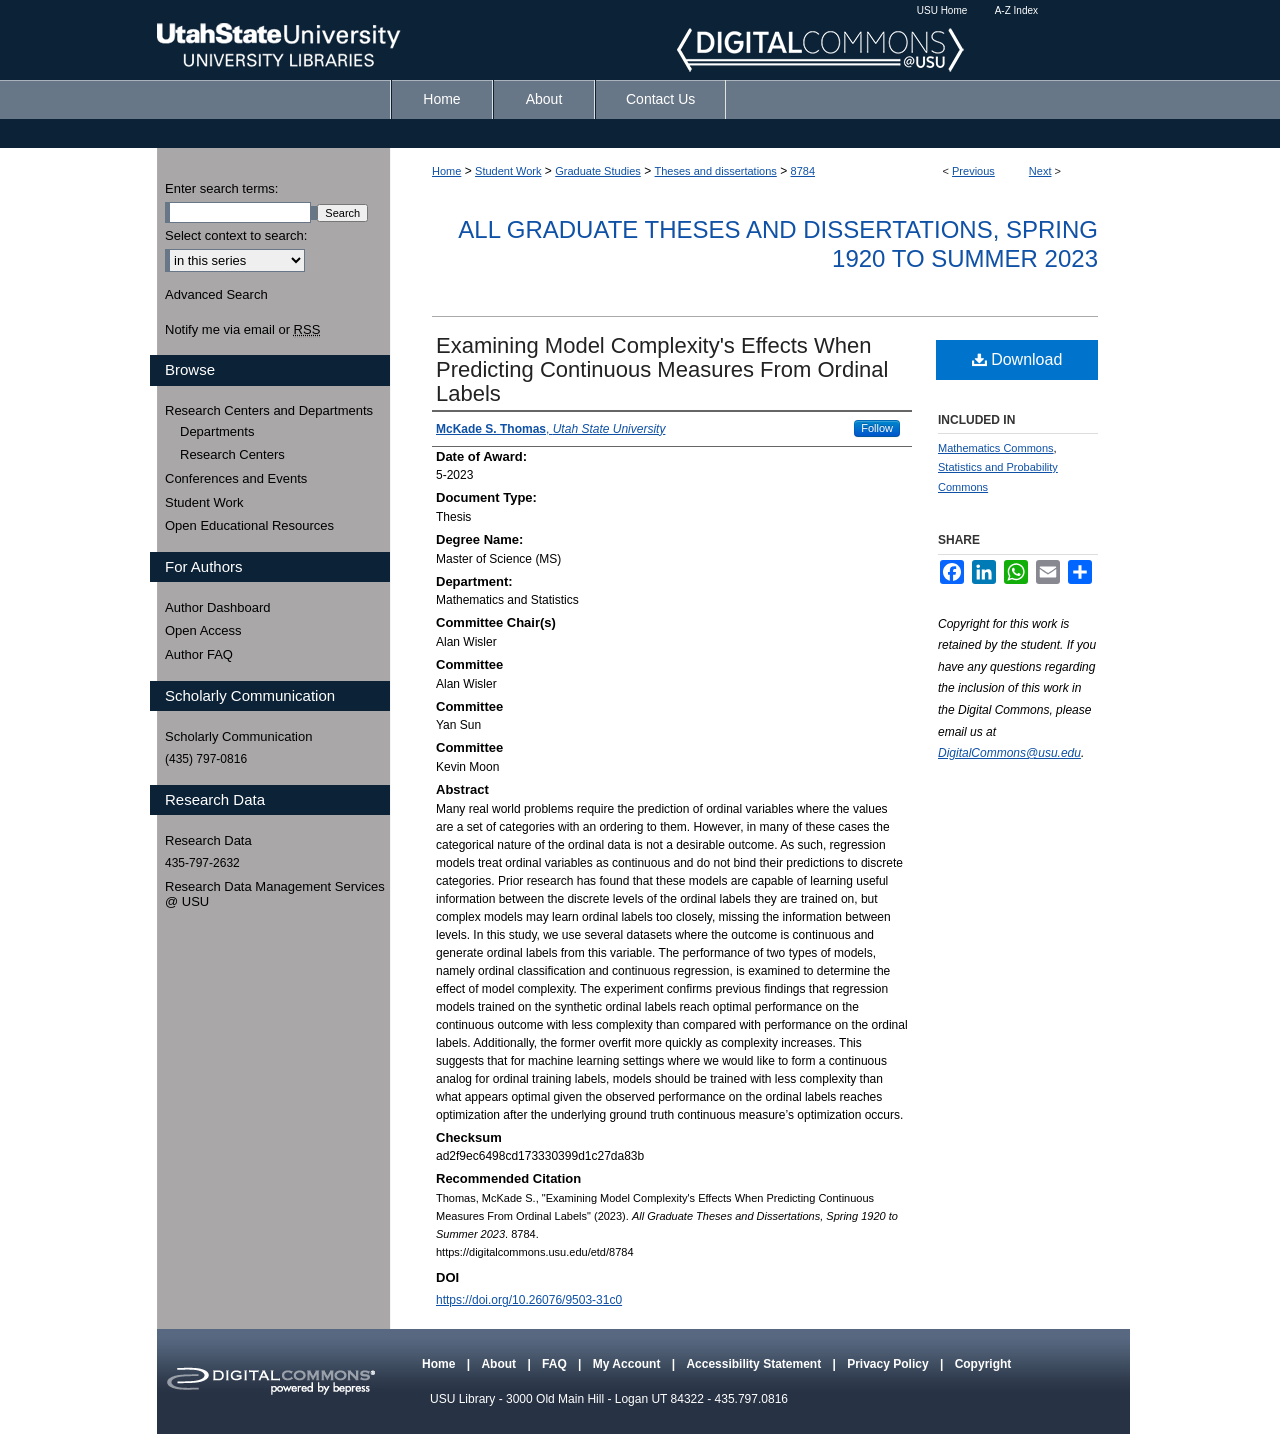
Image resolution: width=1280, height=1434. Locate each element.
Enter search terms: (221, 188)
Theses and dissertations (716, 171)
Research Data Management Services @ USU (275, 894)
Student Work (508, 171)
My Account (628, 1364)
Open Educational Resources (249, 525)
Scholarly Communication (238, 736)
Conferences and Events (236, 478)
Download (1017, 359)
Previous (973, 171)
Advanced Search (216, 294)
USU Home (942, 10)
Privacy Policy (889, 1364)
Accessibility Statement (755, 1364)
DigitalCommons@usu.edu (1009, 753)
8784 (803, 171)
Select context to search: (236, 235)
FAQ (556, 1364)
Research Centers (232, 454)
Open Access (203, 630)
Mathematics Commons (996, 448)
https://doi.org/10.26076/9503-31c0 (529, 1300)
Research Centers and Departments (269, 410)
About (500, 1364)
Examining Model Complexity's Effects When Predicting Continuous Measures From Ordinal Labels (662, 369)
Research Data (208, 840)
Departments (217, 431)
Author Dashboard (218, 607)
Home (446, 171)
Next (1040, 171)
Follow (877, 428)
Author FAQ (199, 654)
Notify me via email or (242, 330)
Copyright (983, 1364)
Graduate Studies (598, 171)
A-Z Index (1016, 10)
